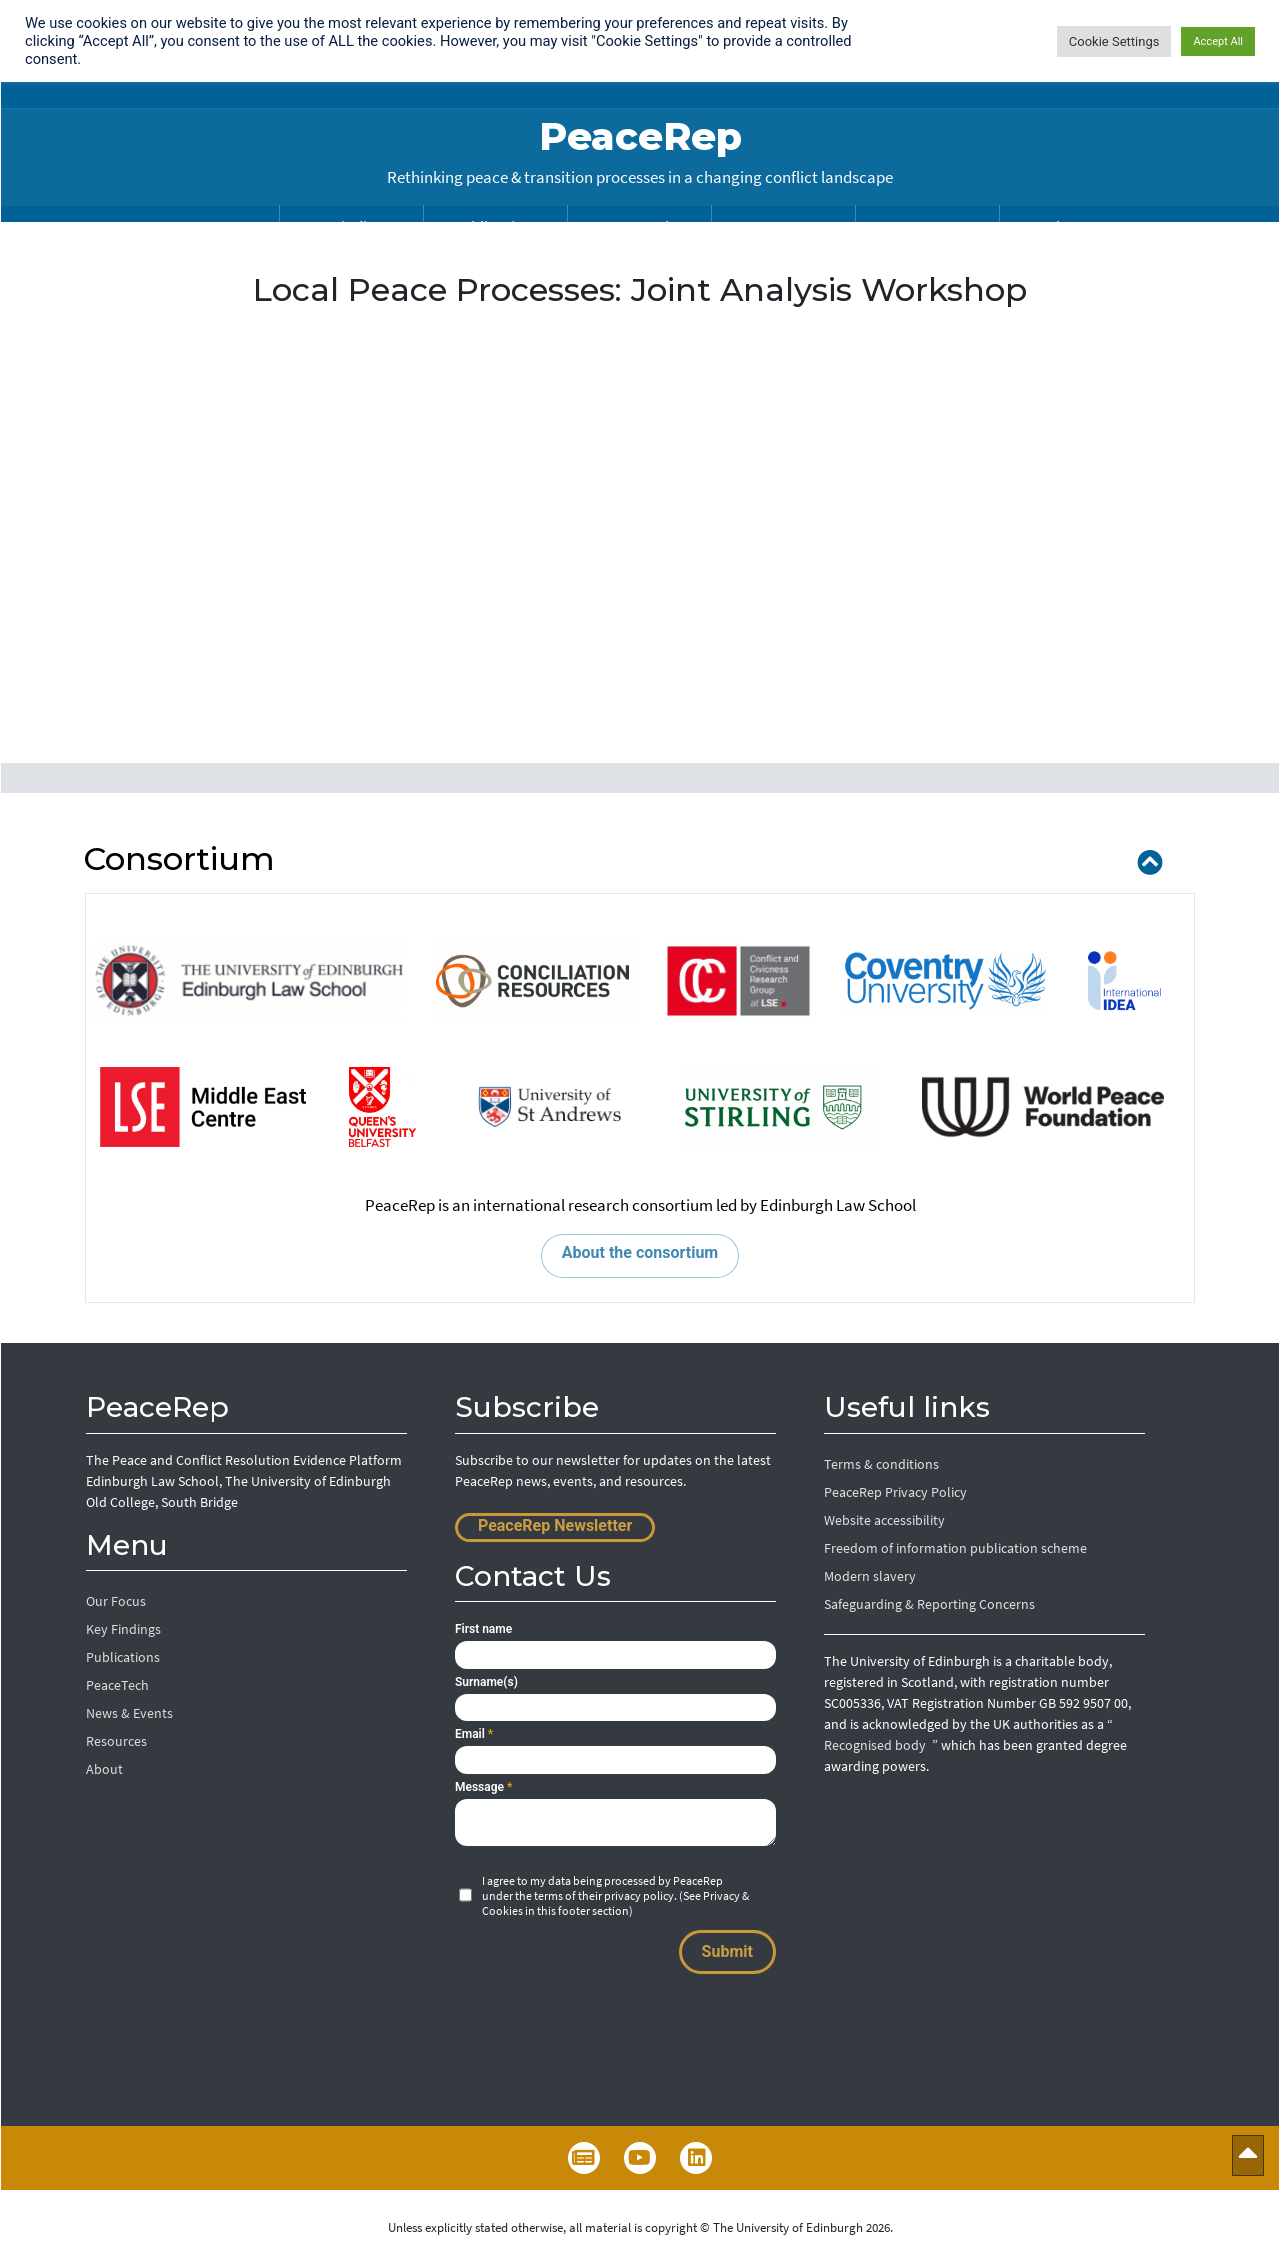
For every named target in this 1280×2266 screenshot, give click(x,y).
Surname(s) (486, 1682)
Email (474, 1734)
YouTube (640, 2158)
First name (483, 1629)
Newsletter (584, 2158)
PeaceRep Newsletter (555, 1525)
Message (483, 1787)
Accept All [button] (1218, 41)
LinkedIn (696, 2158)
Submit (727, 1951)
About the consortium (640, 1252)
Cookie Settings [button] (1114, 41)
